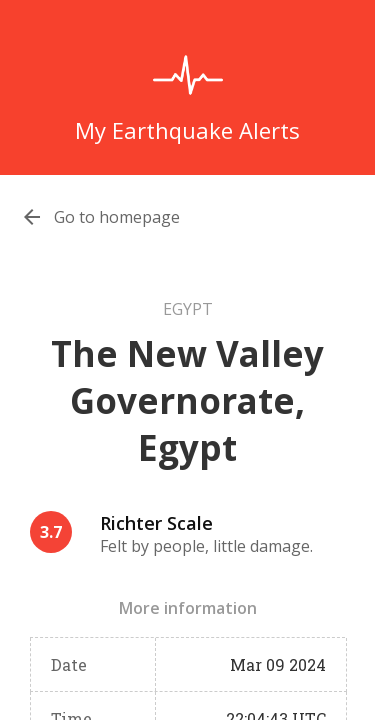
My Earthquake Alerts (187, 130)
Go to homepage (117, 217)
